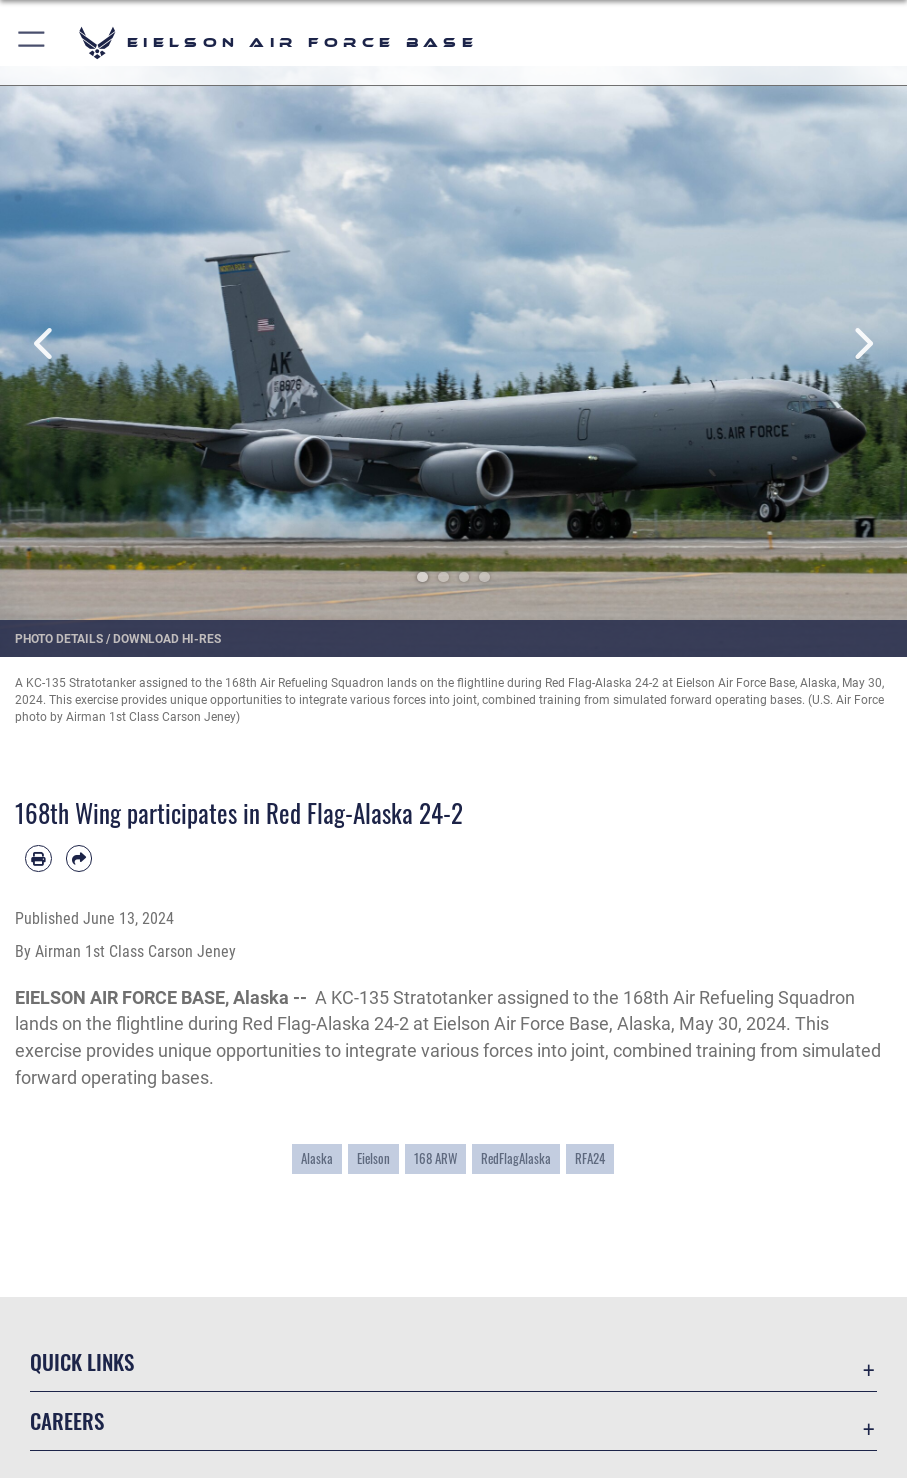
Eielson (373, 1158)
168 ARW (435, 1158)
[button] (32, 42)
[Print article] (38, 858)
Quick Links (82, 1361)
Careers (67, 1420)
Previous (45, 344)
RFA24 (590, 1158)
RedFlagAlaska (516, 1158)
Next (861, 344)
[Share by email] (79, 858)
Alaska (317, 1158)
